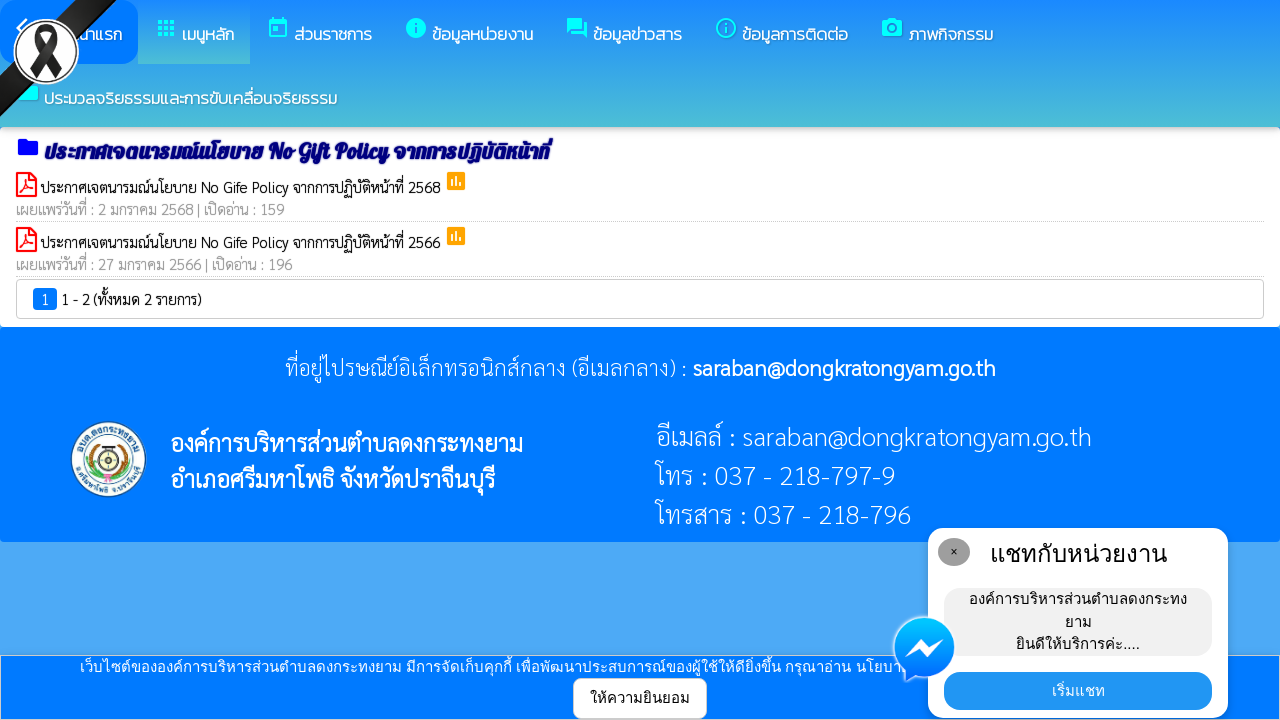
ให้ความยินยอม (640, 697)
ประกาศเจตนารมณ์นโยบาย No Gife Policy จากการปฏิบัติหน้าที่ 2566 (242, 241)
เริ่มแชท (1078, 690)
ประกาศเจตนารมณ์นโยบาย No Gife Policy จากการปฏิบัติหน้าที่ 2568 (242, 186)
